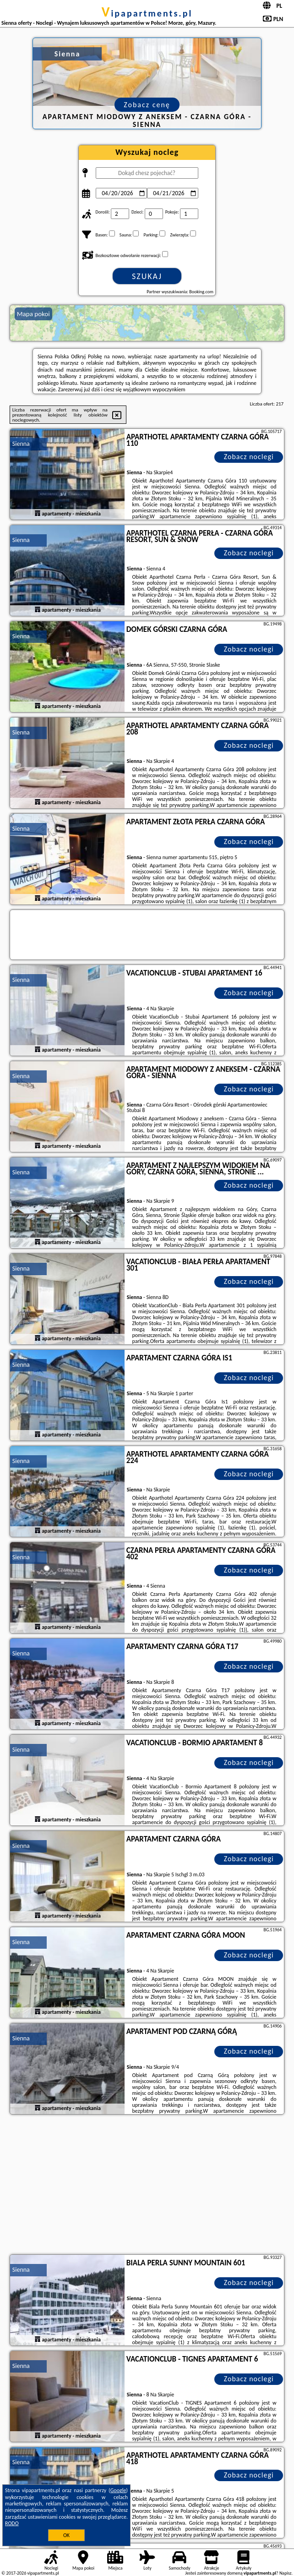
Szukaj (147, 276)
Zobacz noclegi (249, 456)
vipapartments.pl (147, 13)
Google (118, 2490)
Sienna (21, 444)
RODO (12, 2523)
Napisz (285, 2573)
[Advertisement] (147, 2185)
